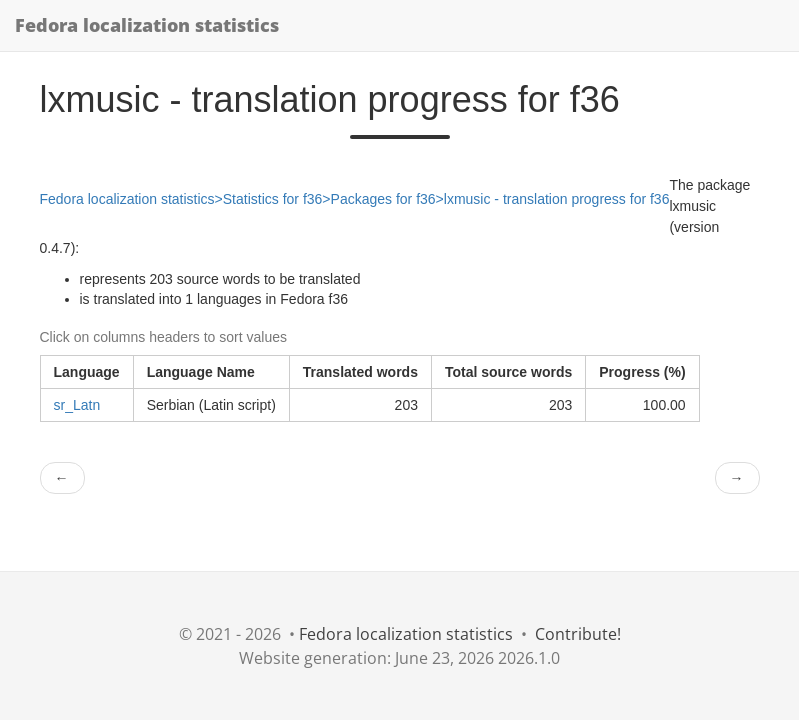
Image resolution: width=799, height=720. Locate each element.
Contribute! (578, 634)
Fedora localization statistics (147, 25)
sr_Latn (77, 405)
